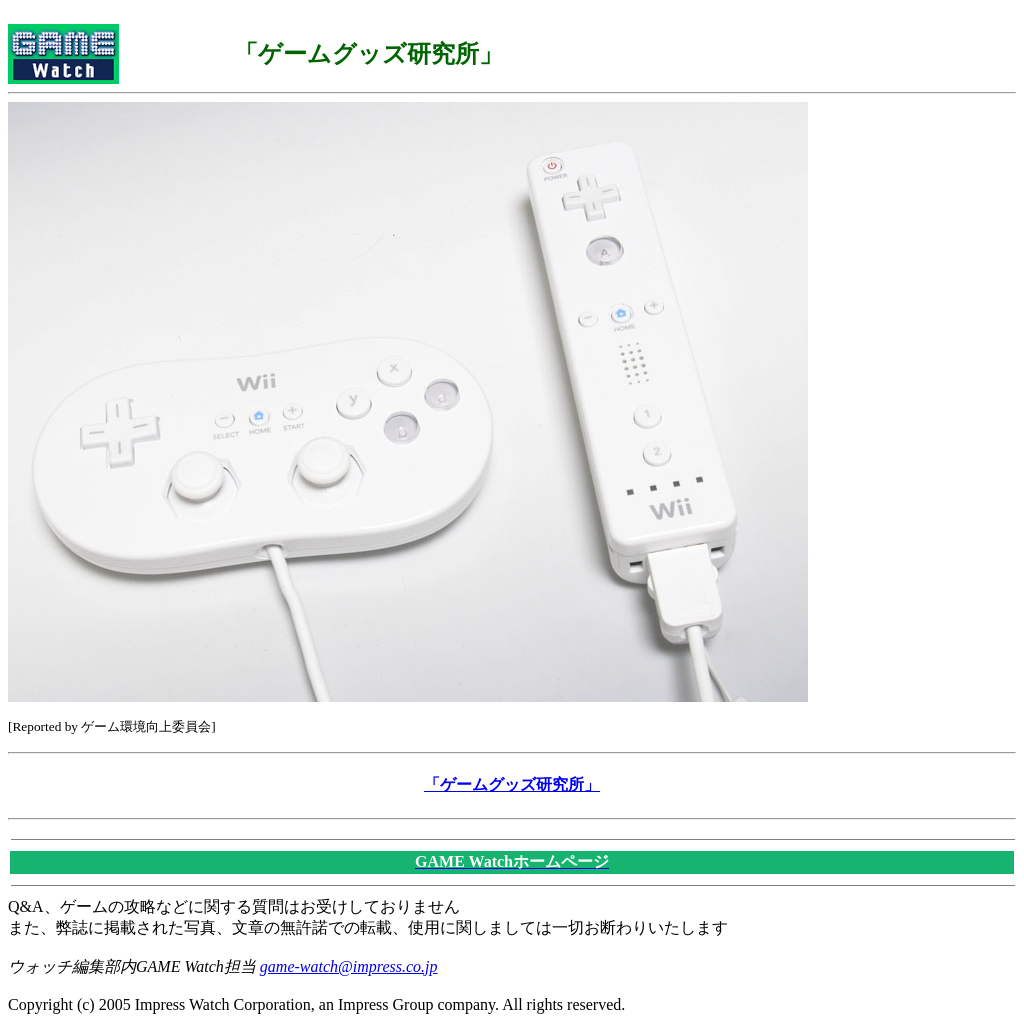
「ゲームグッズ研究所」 (512, 784)
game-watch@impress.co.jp (349, 966)
